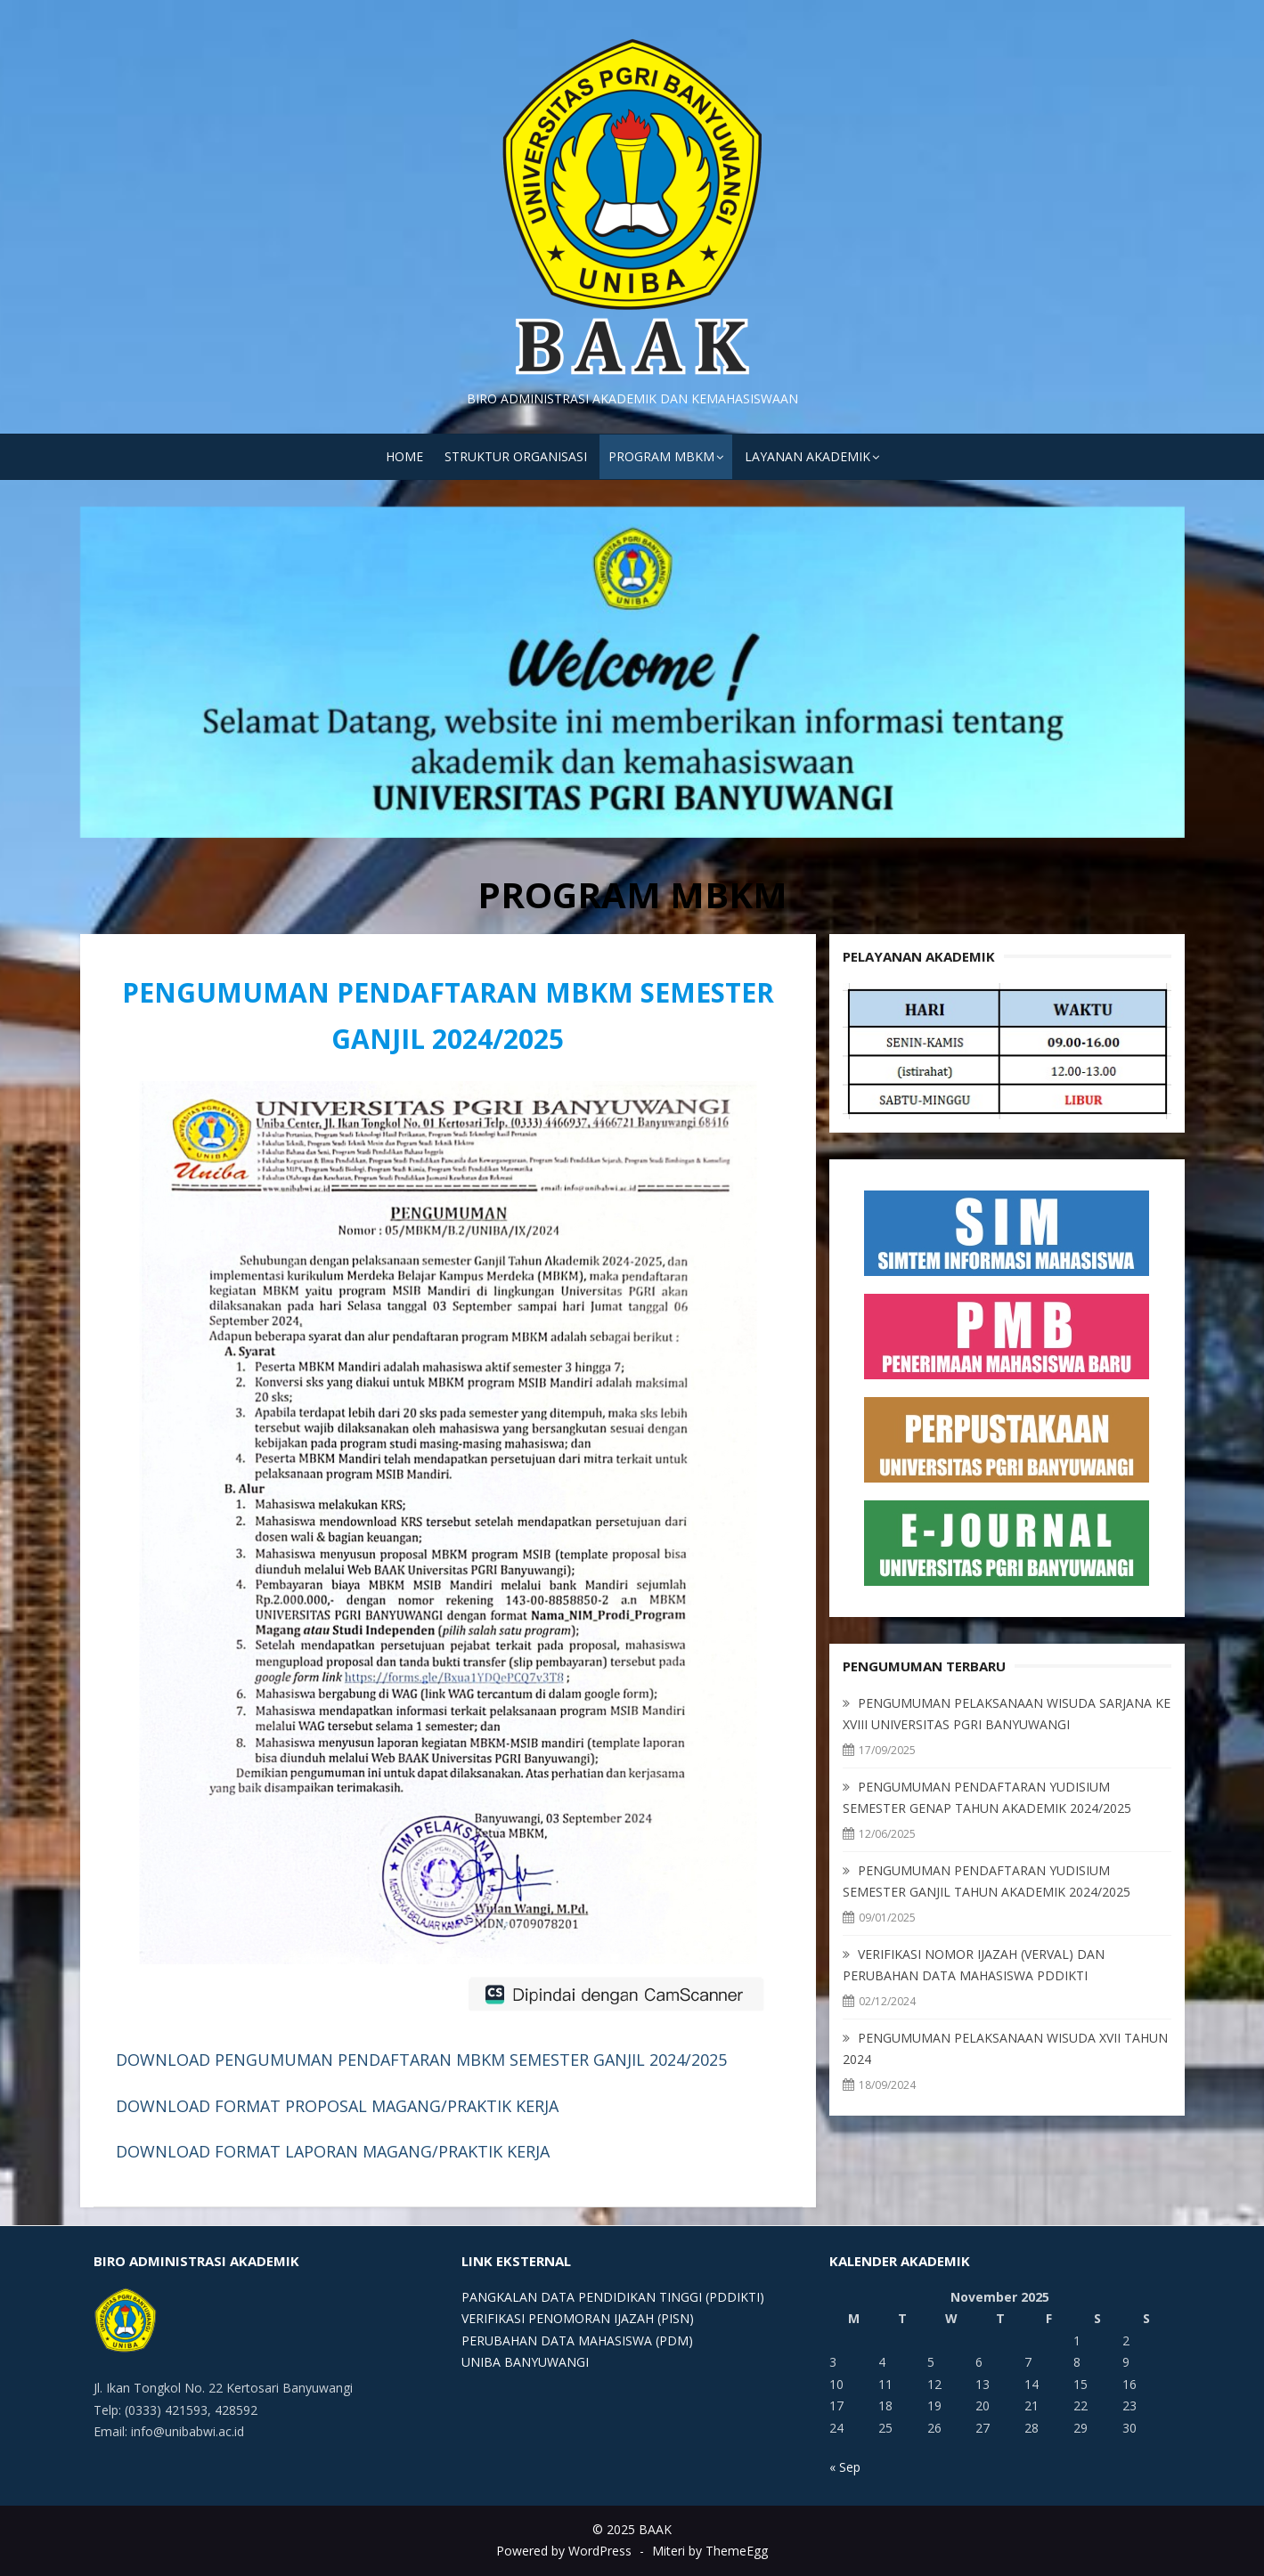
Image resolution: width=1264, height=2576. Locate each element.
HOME (404, 456)
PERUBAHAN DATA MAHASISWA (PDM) (577, 2340)
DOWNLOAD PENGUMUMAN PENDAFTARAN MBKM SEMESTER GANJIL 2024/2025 (421, 2059)
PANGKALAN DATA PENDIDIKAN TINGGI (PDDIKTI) (612, 2296)
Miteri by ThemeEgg (710, 2550)
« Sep (844, 2466)
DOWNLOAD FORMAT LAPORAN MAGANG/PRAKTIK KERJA (333, 2151)
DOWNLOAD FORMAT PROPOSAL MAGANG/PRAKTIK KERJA (337, 2106)
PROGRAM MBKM (661, 456)
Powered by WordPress (564, 2550)
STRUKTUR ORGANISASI (515, 456)
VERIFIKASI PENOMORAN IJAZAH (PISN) (577, 2318)
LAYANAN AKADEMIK (807, 456)
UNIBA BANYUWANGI (525, 2361)
